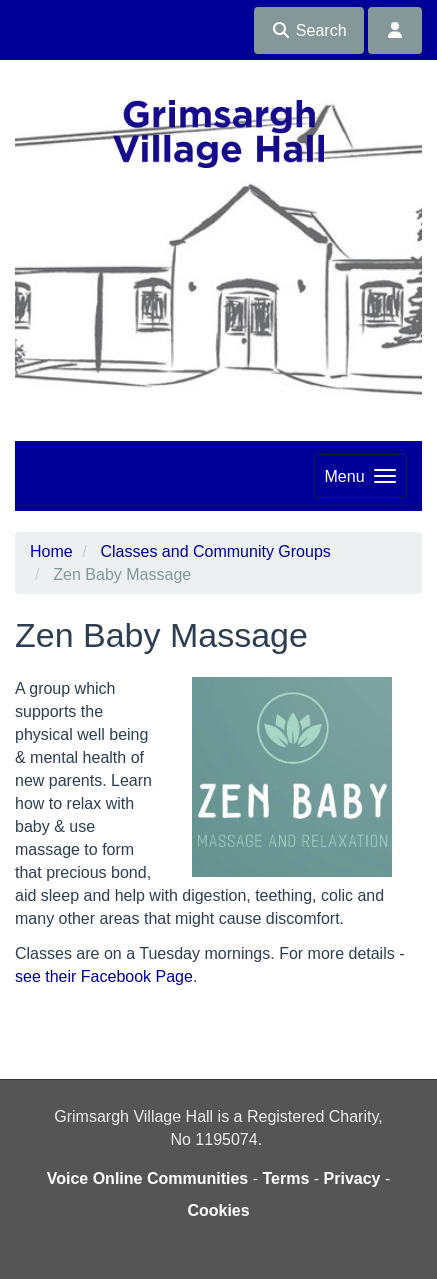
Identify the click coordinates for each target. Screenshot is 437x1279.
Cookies (218, 1210)
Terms (285, 1178)
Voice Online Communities (148, 1178)
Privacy (352, 1178)
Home (51, 551)
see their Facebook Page (104, 976)
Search (308, 30)
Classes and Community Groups (215, 551)
